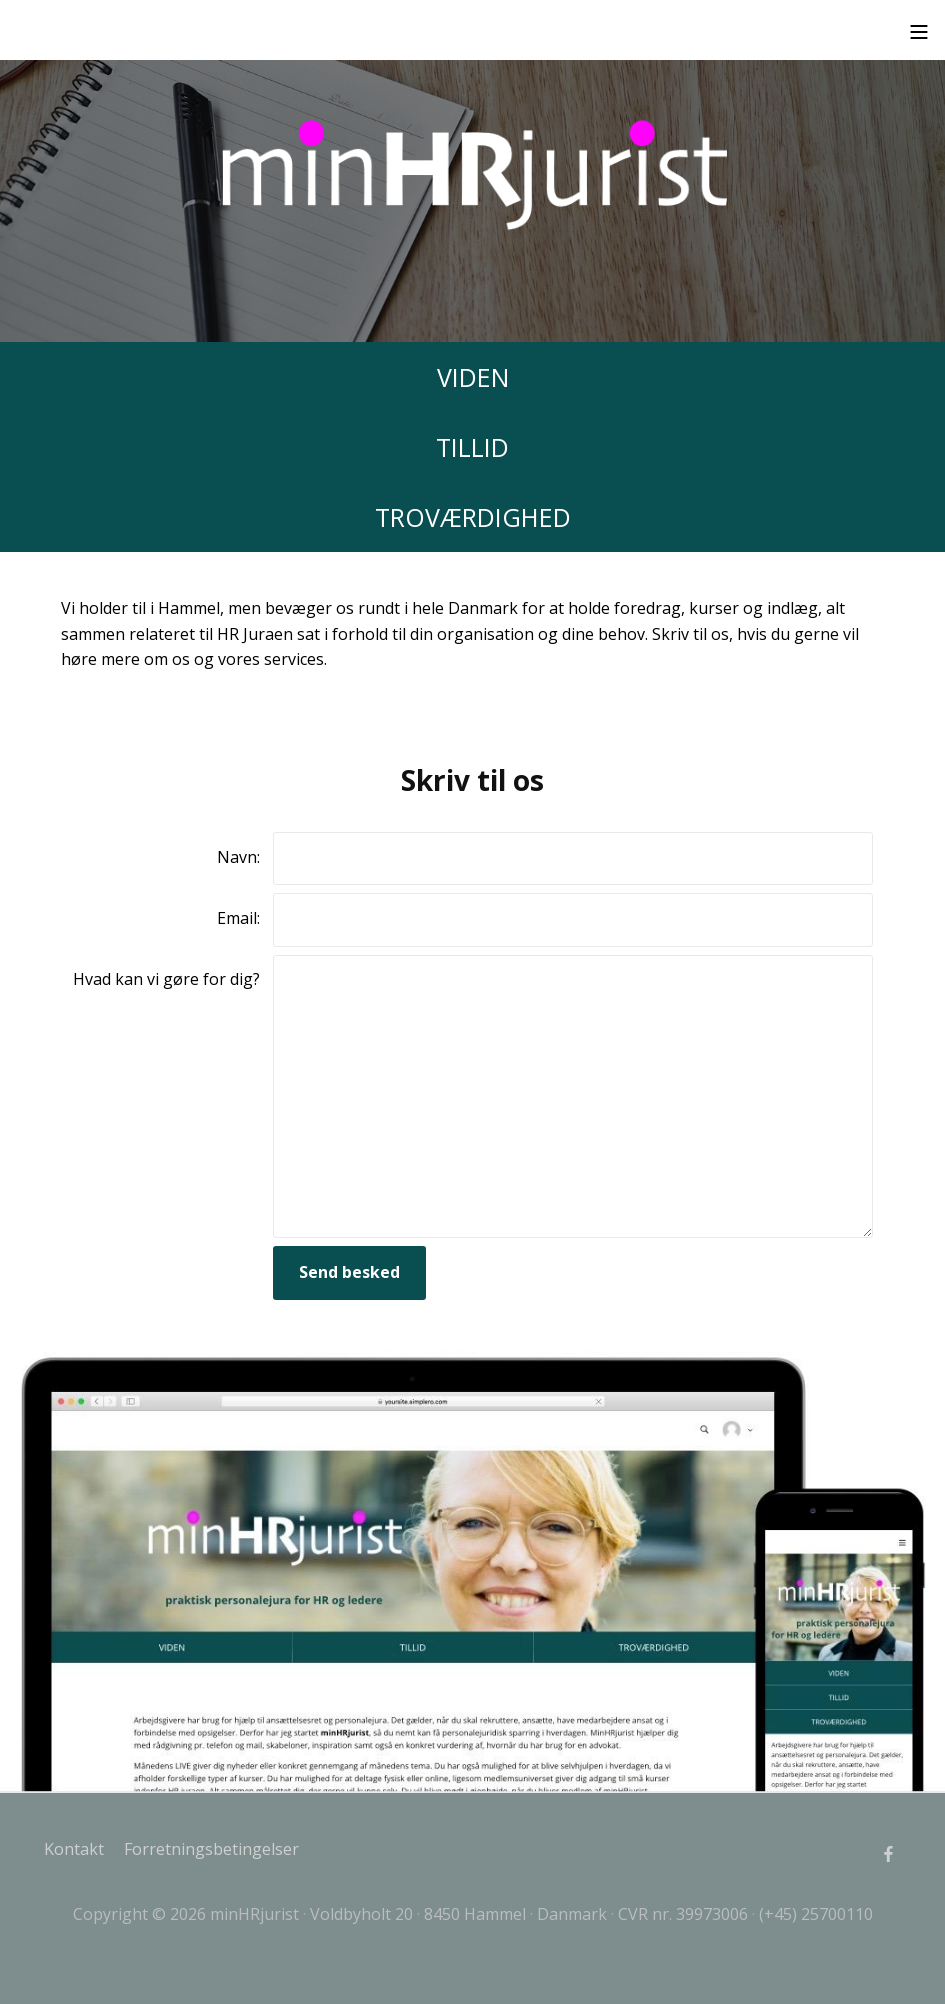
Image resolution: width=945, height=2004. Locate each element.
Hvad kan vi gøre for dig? (166, 979)
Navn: (238, 857)
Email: (238, 918)
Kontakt (74, 1849)
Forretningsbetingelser (211, 1849)
